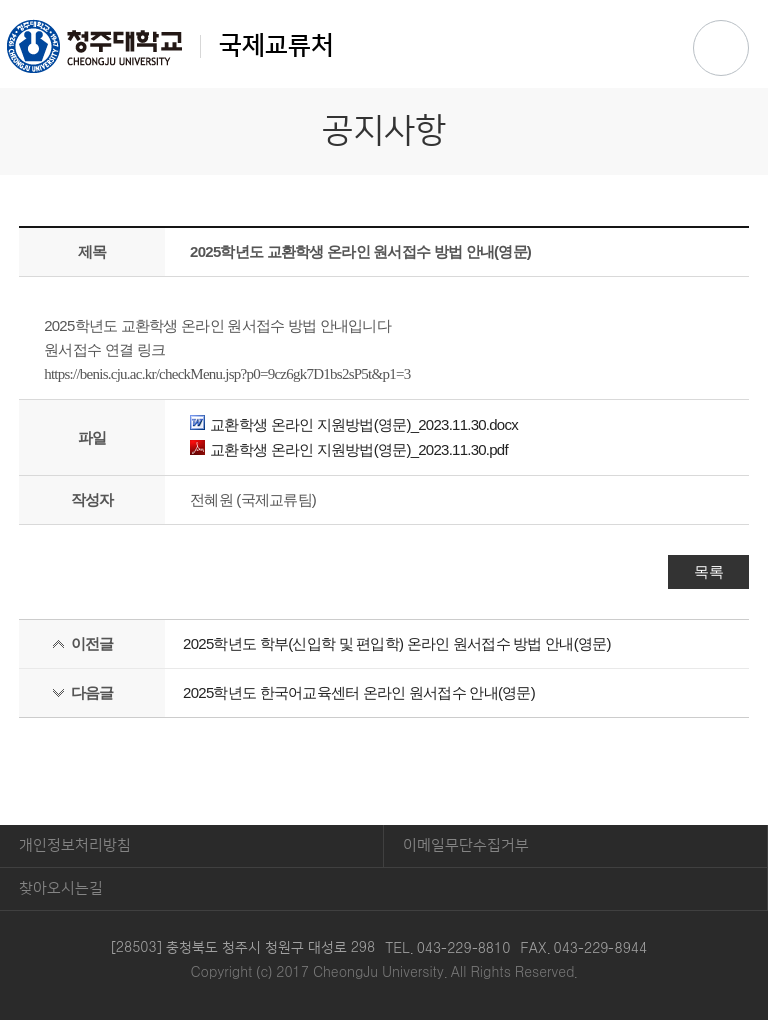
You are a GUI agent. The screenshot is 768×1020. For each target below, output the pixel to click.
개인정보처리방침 (75, 845)
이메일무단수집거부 (466, 845)
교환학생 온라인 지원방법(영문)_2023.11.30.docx (354, 424)
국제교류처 (170, 46)
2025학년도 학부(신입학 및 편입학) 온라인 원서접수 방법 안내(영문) (397, 643)
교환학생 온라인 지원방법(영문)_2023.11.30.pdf (349, 449)
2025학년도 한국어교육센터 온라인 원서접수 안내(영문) (359, 692)
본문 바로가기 (384, 1)
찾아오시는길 (61, 888)
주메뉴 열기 (721, 48)
